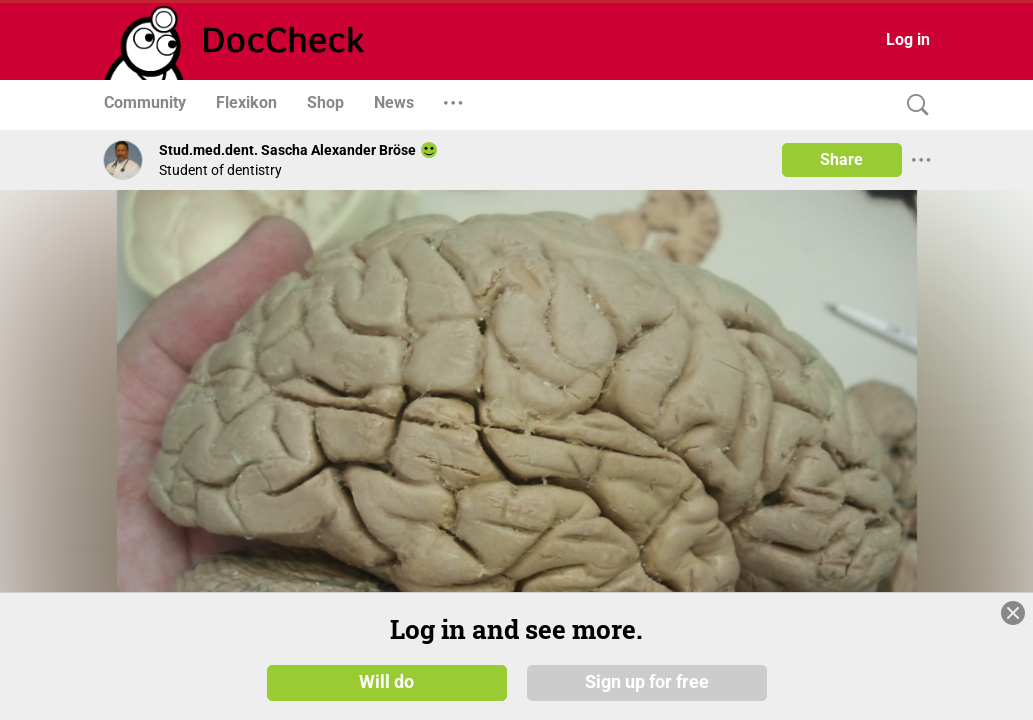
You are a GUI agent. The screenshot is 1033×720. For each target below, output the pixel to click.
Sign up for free (647, 682)
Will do (386, 682)
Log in (908, 39)
